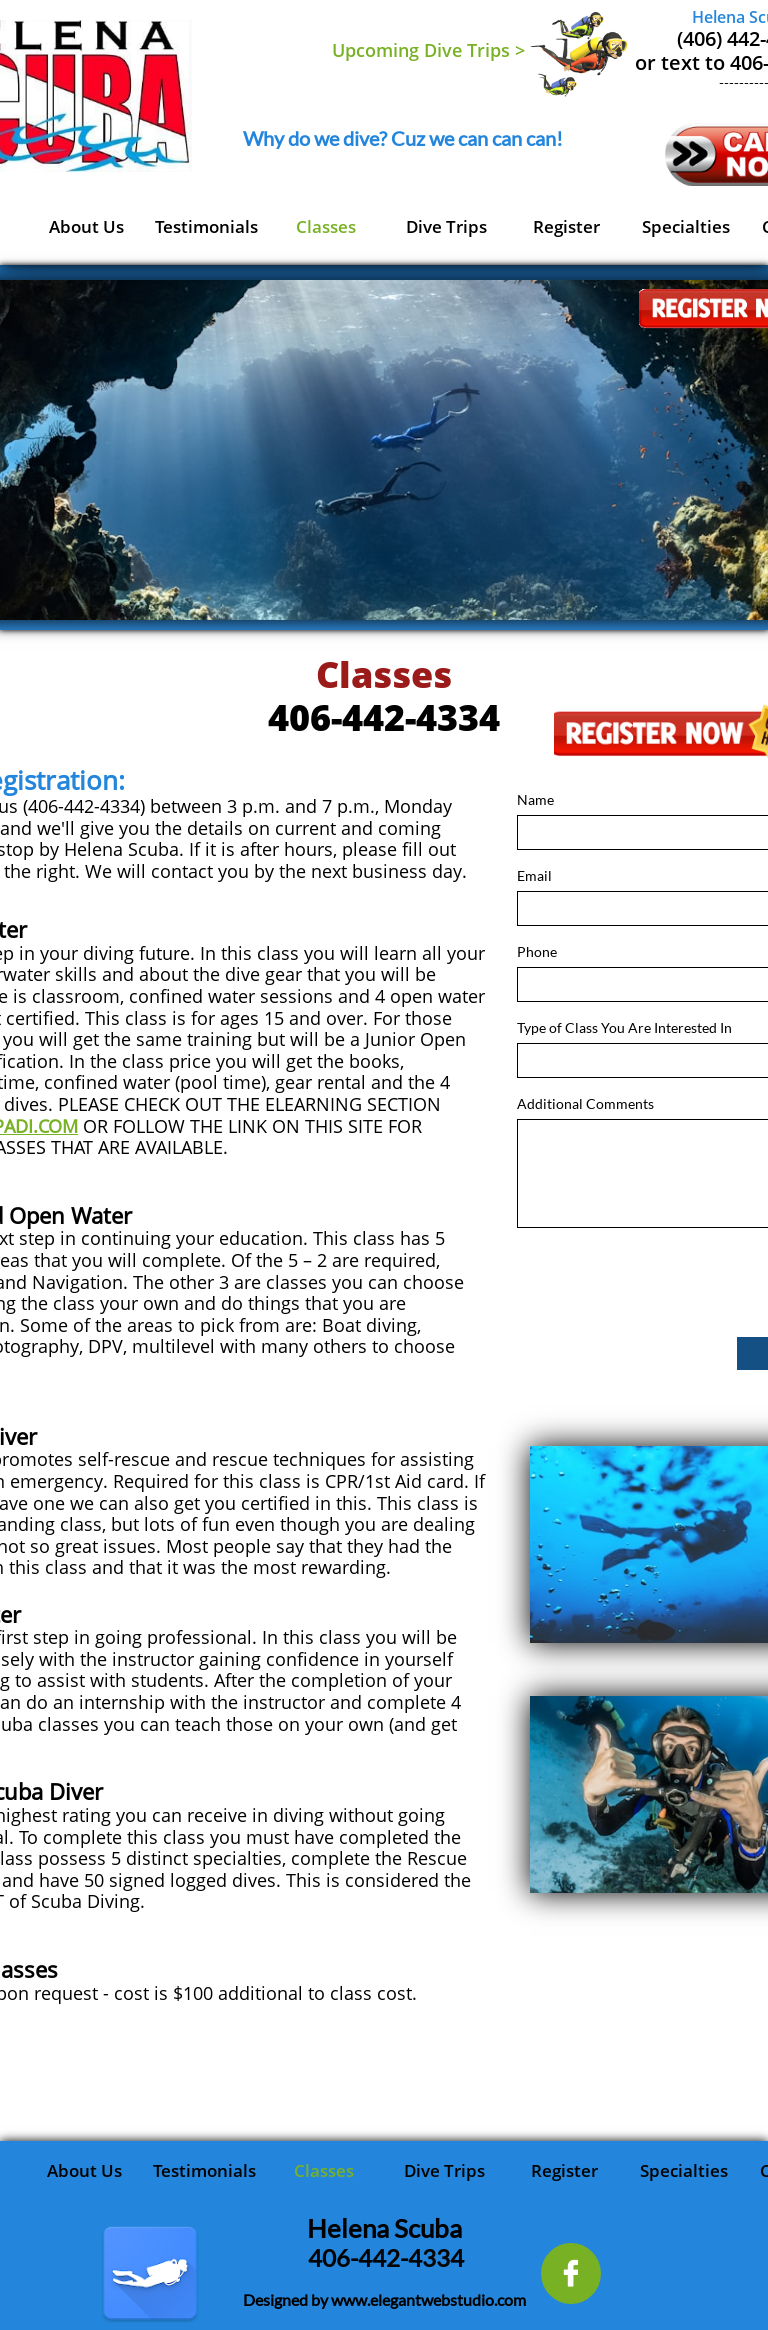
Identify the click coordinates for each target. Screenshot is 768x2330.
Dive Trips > (474, 50)
